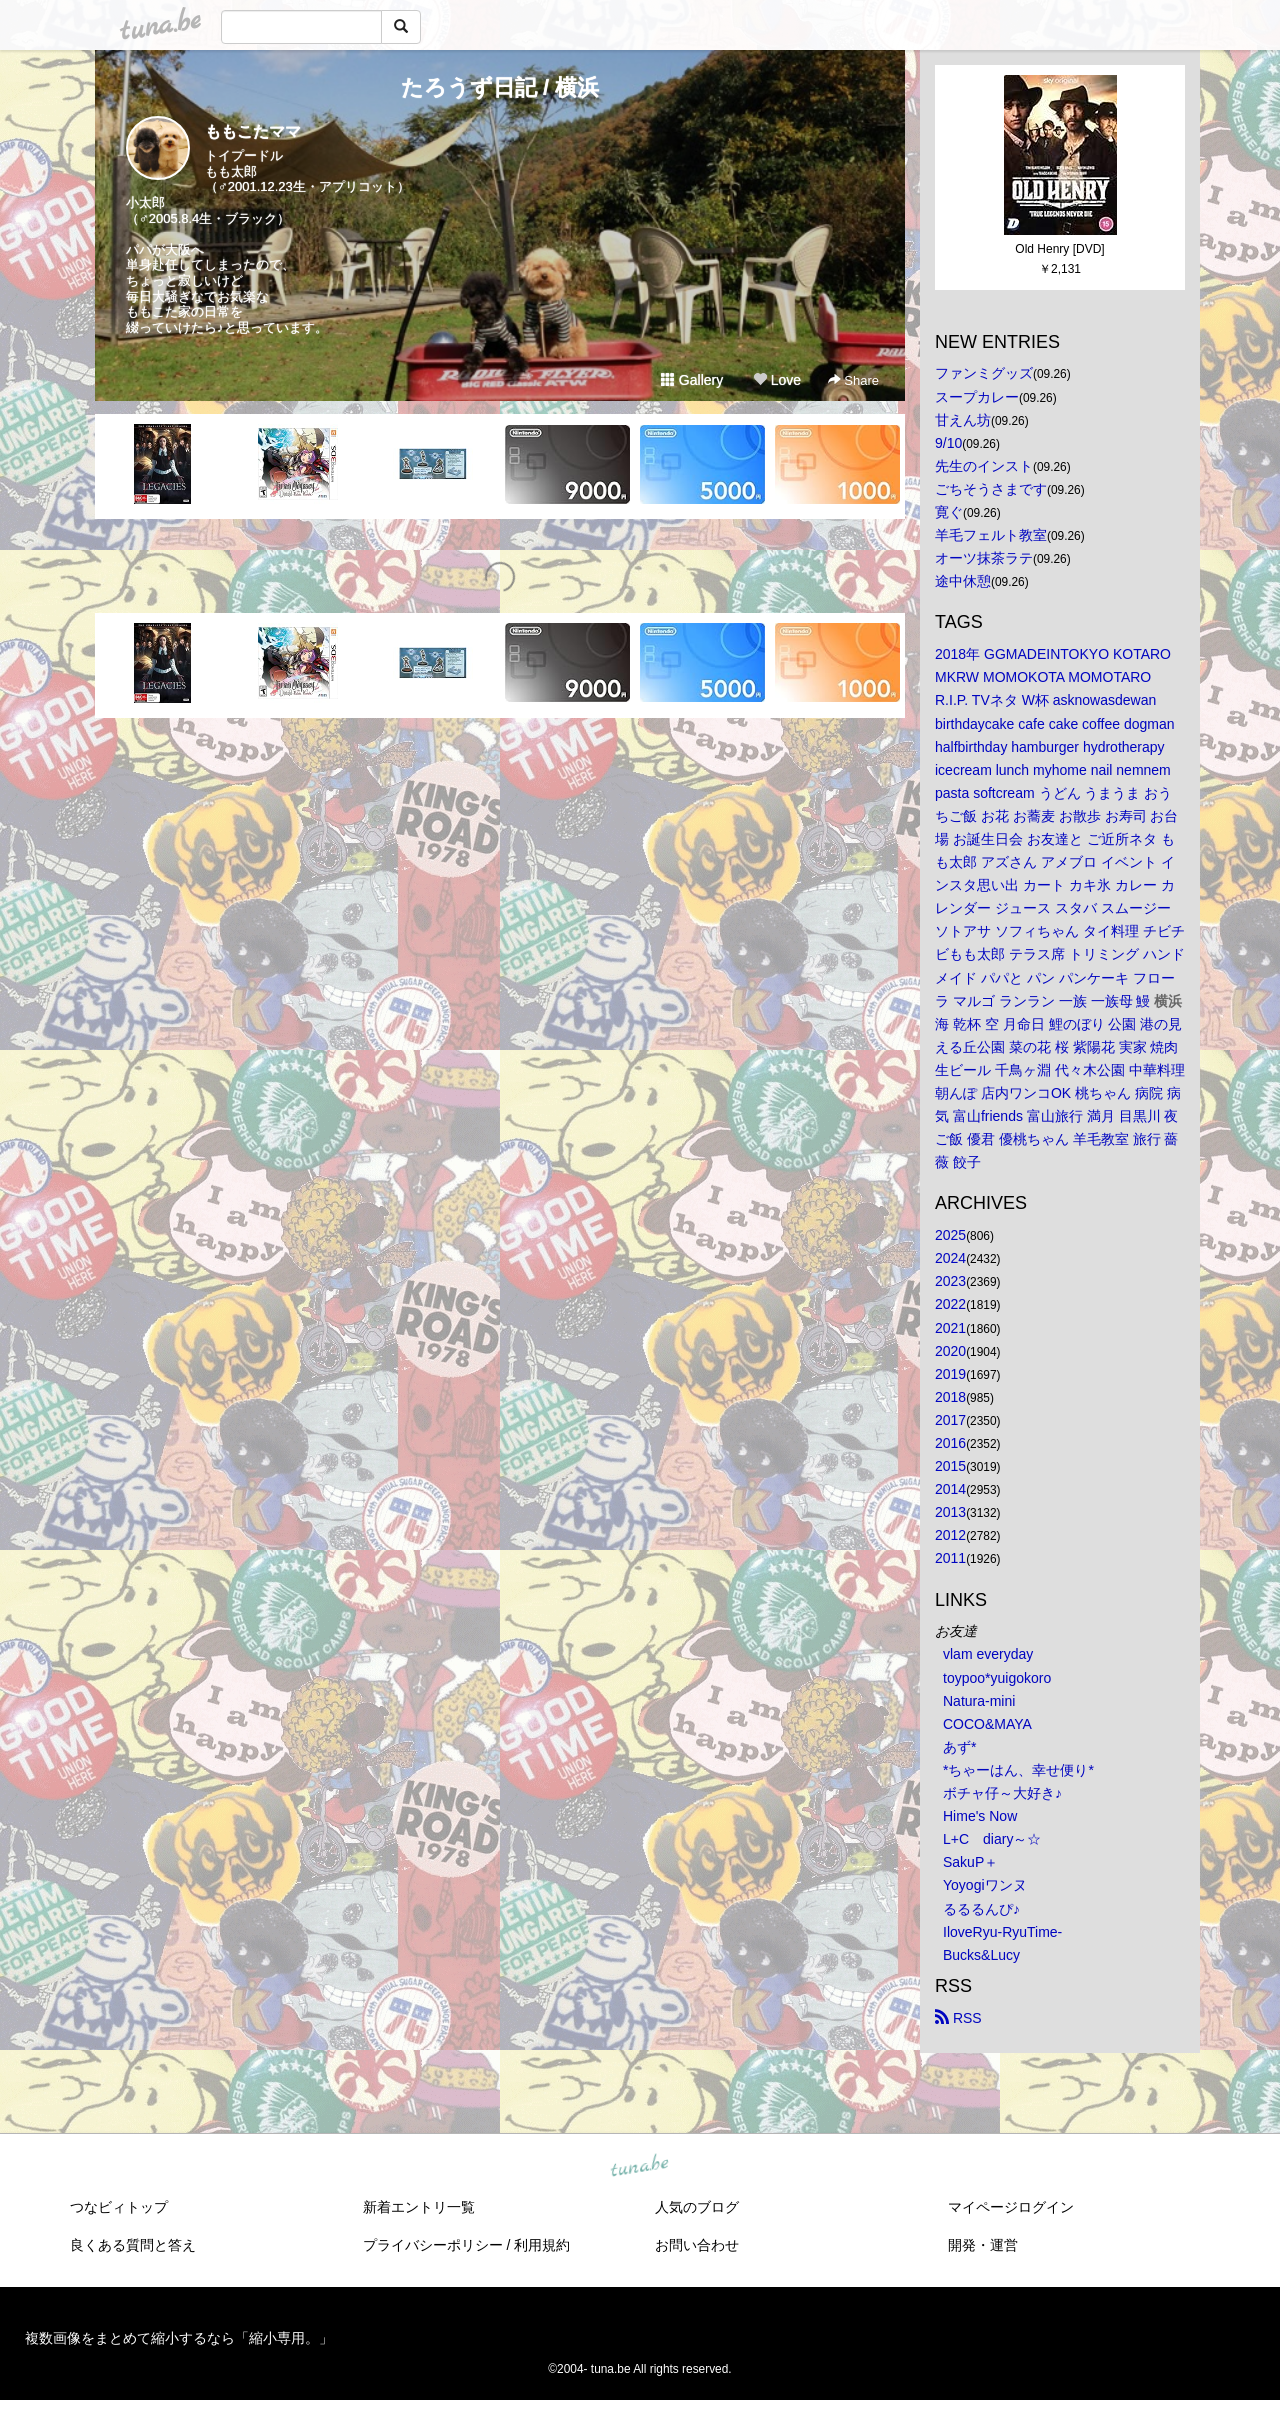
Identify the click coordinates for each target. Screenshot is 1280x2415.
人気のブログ (697, 2207)
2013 (950, 1512)
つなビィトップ (119, 2207)
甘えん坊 (963, 420)
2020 (950, 1351)
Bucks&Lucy (981, 1955)
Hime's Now (980, 1816)
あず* (959, 1747)
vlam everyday (988, 1654)
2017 (950, 1420)
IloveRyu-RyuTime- (1002, 1932)
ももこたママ (253, 131)
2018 (950, 1397)
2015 (950, 1466)
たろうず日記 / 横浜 (500, 87)
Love (777, 380)
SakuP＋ (970, 1862)
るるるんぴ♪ (981, 1909)
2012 (950, 1535)
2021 (950, 1328)
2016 (950, 1443)
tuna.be (639, 2166)
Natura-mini (979, 1701)
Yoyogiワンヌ (985, 1885)
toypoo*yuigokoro (997, 1678)
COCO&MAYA (987, 1724)
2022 (950, 1304)
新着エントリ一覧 (419, 2207)
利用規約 (542, 2245)
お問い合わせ (697, 2245)
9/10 (948, 443)
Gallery (692, 380)
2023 (950, 1281)
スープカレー (977, 397)
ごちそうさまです (991, 489)
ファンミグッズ (984, 373)
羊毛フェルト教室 (991, 535)
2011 (950, 1558)
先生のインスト (984, 466)
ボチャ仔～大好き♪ (1002, 1793)
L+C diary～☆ (992, 1839)
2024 (950, 1258)
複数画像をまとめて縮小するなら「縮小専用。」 (179, 2338)
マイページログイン (1011, 2207)
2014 (950, 1489)
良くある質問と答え (133, 2245)
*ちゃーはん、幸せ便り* (1018, 1770)
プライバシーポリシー (433, 2245)
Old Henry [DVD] (1059, 249)
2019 (950, 1374)
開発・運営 (983, 2245)
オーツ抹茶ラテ (984, 558)
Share (853, 380)
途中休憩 (963, 581)
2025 (950, 1235)
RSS (958, 2018)
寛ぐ (949, 512)
